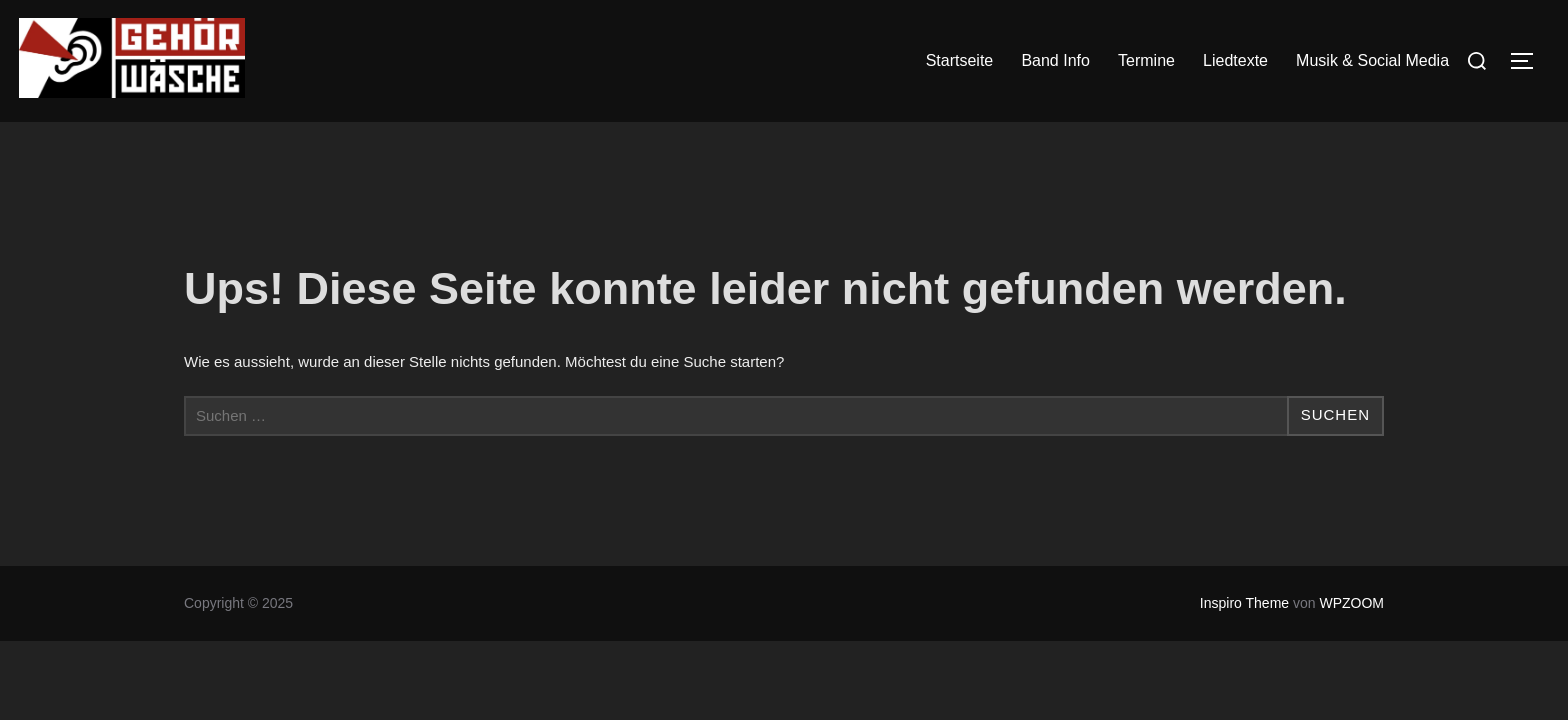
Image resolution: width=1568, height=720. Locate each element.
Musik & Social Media (1372, 60)
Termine (1146, 60)
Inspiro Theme (1244, 603)
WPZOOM (1351, 603)
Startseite (960, 60)
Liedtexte (1235, 60)
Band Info (1055, 60)
